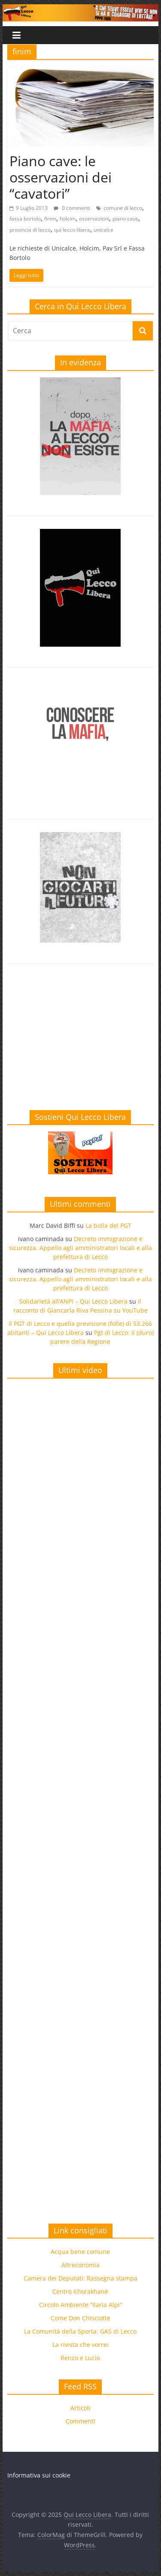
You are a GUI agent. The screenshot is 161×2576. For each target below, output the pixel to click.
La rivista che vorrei (80, 2344)
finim (50, 218)
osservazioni (94, 218)
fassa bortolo (25, 218)
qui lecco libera (72, 229)
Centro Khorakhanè (80, 2291)
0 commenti (72, 208)
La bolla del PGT (108, 1225)
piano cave (125, 218)
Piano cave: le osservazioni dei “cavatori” (60, 177)
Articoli (80, 2408)
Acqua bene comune (80, 2252)
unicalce (103, 229)
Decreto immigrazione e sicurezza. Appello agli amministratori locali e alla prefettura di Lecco (80, 1248)
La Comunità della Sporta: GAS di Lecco (80, 2331)
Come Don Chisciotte (80, 2318)
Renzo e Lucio (80, 2358)
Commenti (80, 2421)
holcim (68, 218)
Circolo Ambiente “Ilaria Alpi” (80, 2305)
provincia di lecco (30, 229)
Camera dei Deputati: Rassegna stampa (80, 2278)
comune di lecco (122, 208)
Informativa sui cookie (38, 2475)
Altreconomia (80, 2265)
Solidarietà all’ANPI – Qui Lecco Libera (73, 1301)
